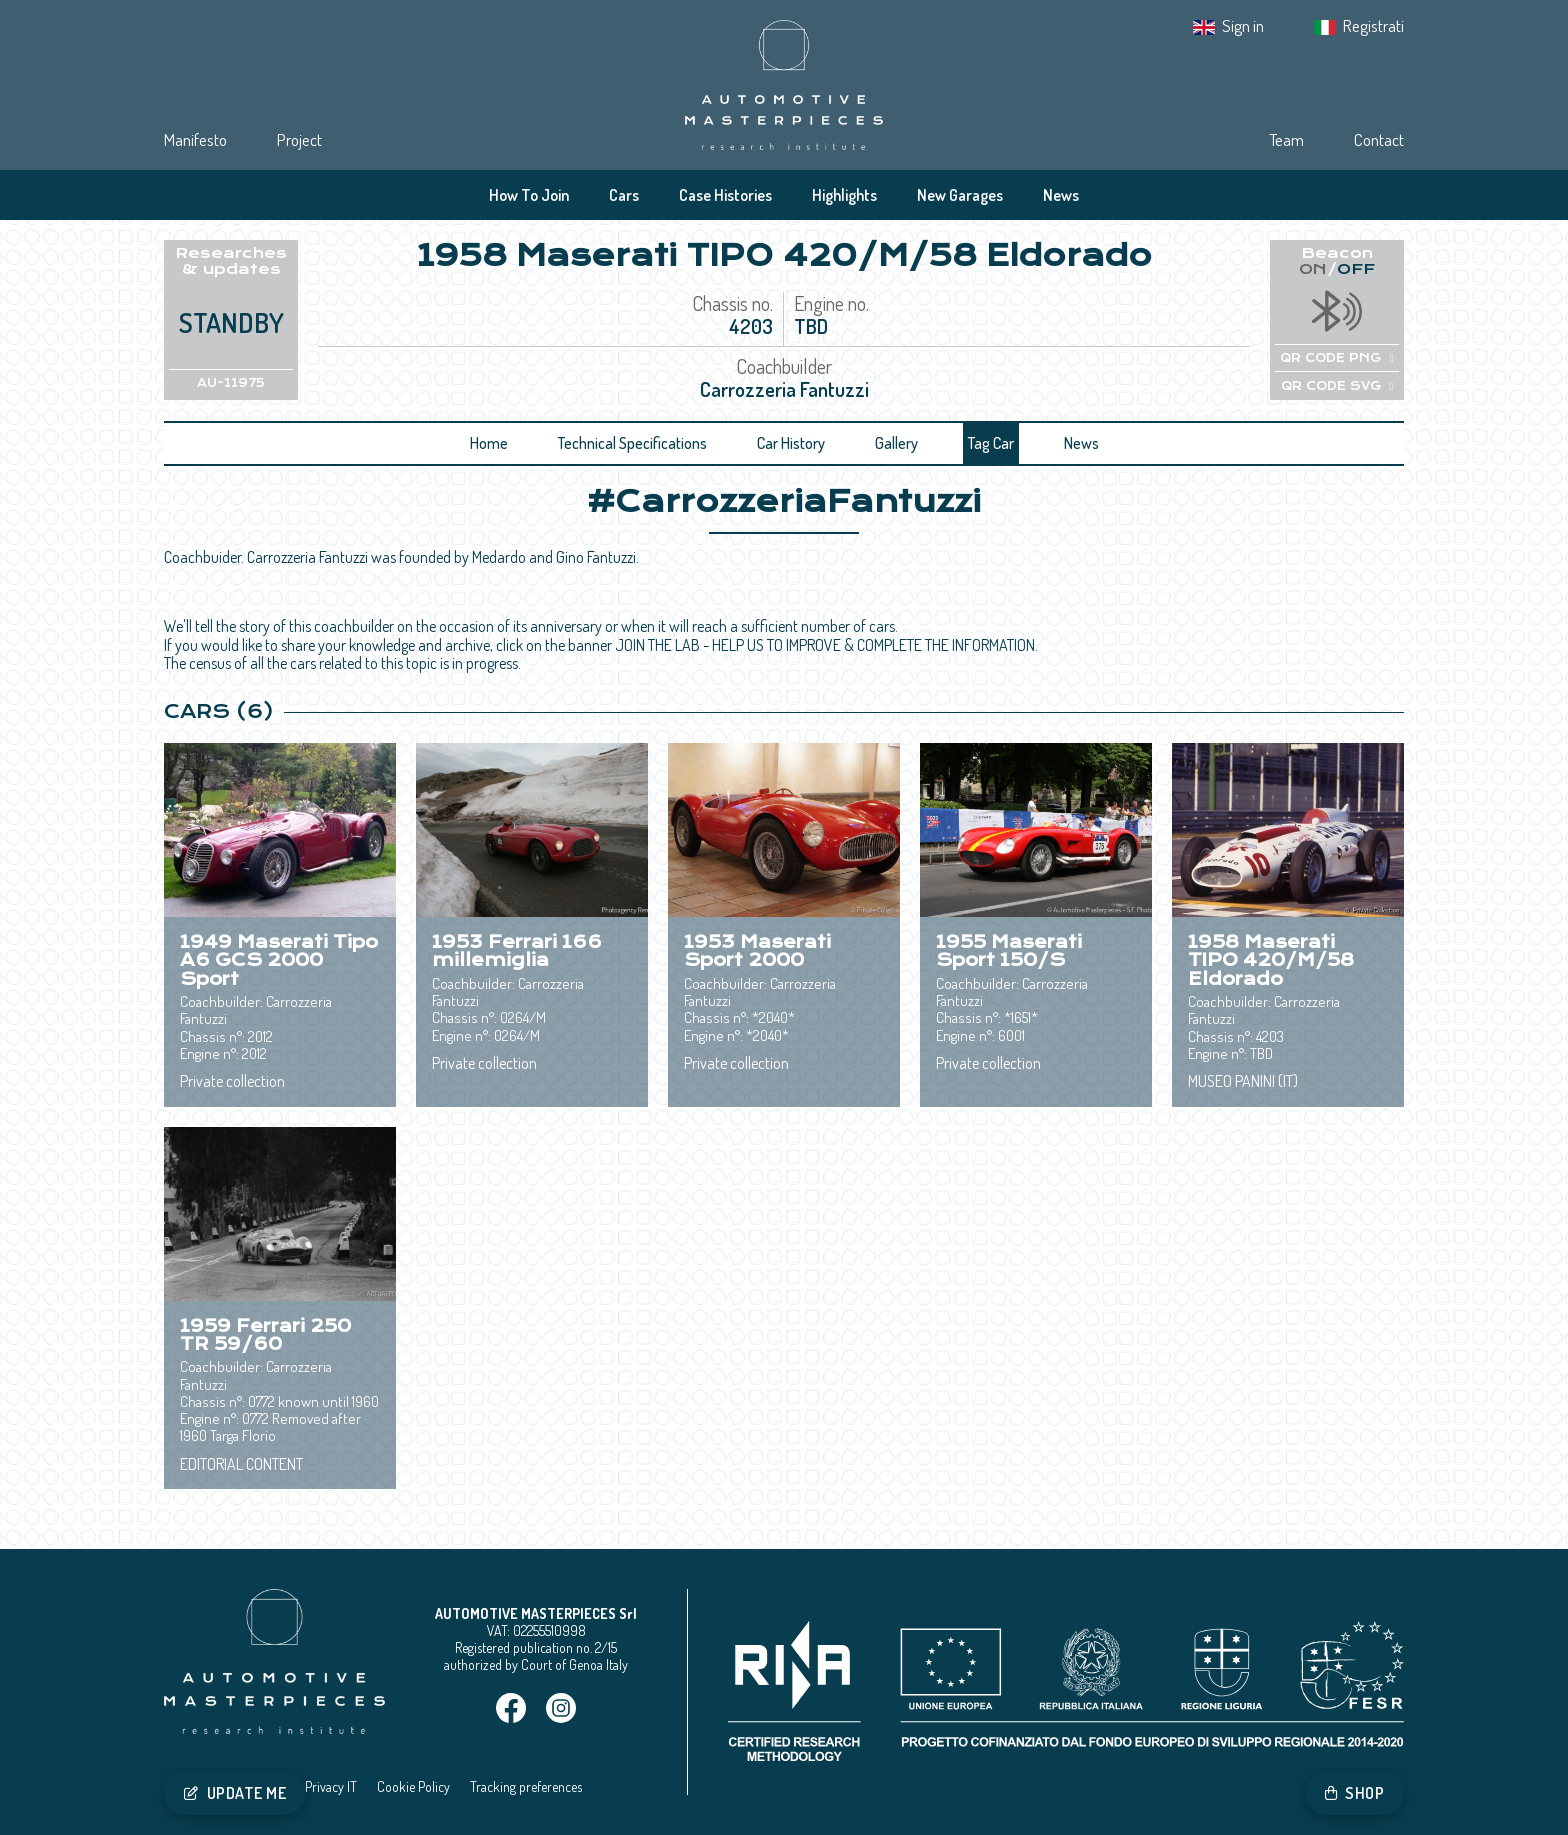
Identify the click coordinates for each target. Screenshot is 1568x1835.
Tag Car (991, 443)
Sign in (1243, 25)
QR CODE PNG (1336, 358)
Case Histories (725, 195)
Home (489, 443)
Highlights (844, 195)
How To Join (529, 195)
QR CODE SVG (1337, 386)
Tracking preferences (526, 1786)
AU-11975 (231, 383)
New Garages (960, 195)
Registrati (1373, 25)
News (1061, 195)
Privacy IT (331, 1786)
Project (299, 139)
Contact (1379, 139)
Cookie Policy (413, 1786)
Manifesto (195, 139)
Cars (624, 195)
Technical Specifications (632, 443)
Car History (791, 443)
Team (1286, 139)
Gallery (896, 443)
